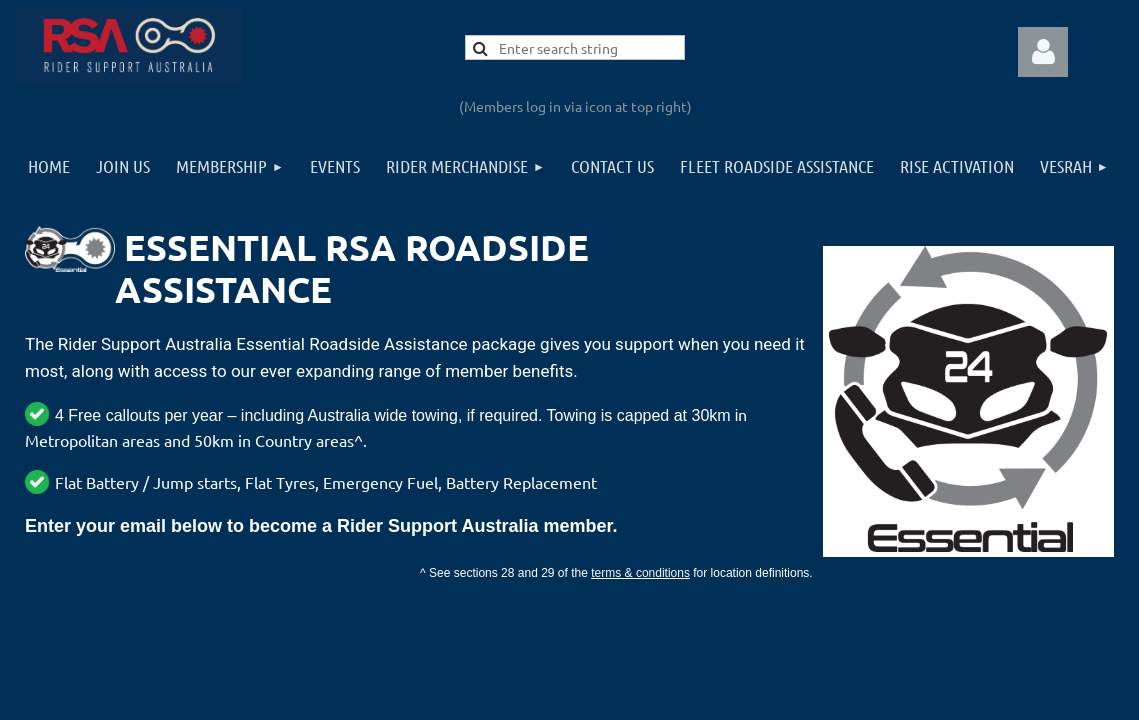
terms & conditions (640, 573)
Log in (1043, 52)
